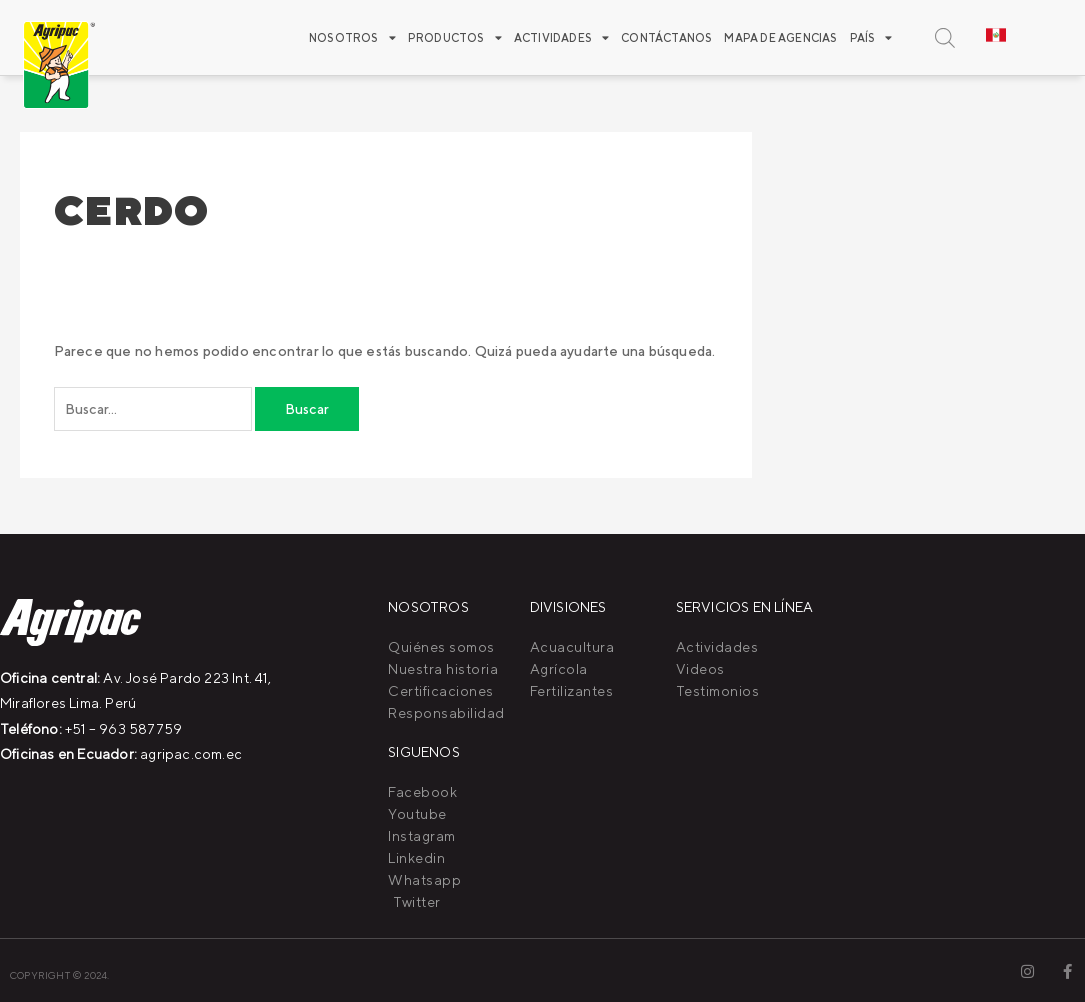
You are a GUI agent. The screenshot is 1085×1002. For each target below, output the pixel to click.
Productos (455, 37)
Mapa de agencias (780, 37)
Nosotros (352, 37)
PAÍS (871, 37)
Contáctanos (666, 37)
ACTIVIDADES (561, 37)
